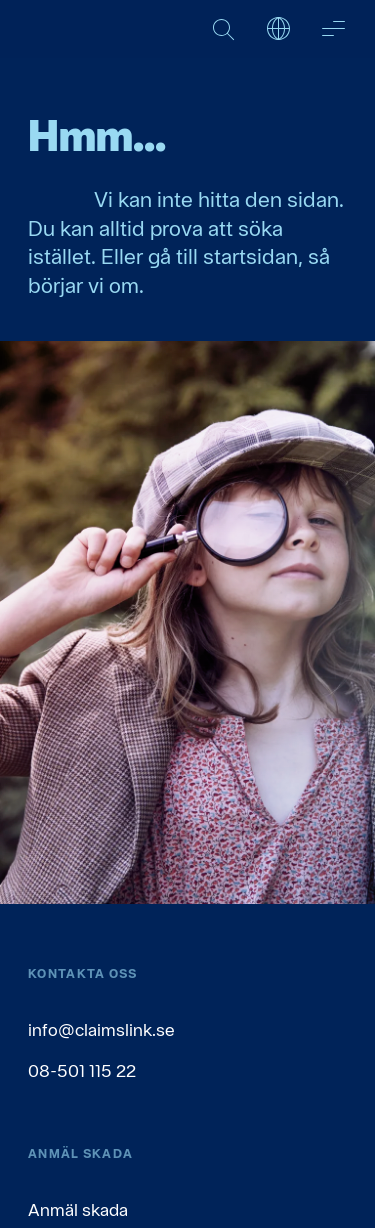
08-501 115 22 (82, 1070)
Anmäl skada (78, 1209)
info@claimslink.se (101, 1029)
